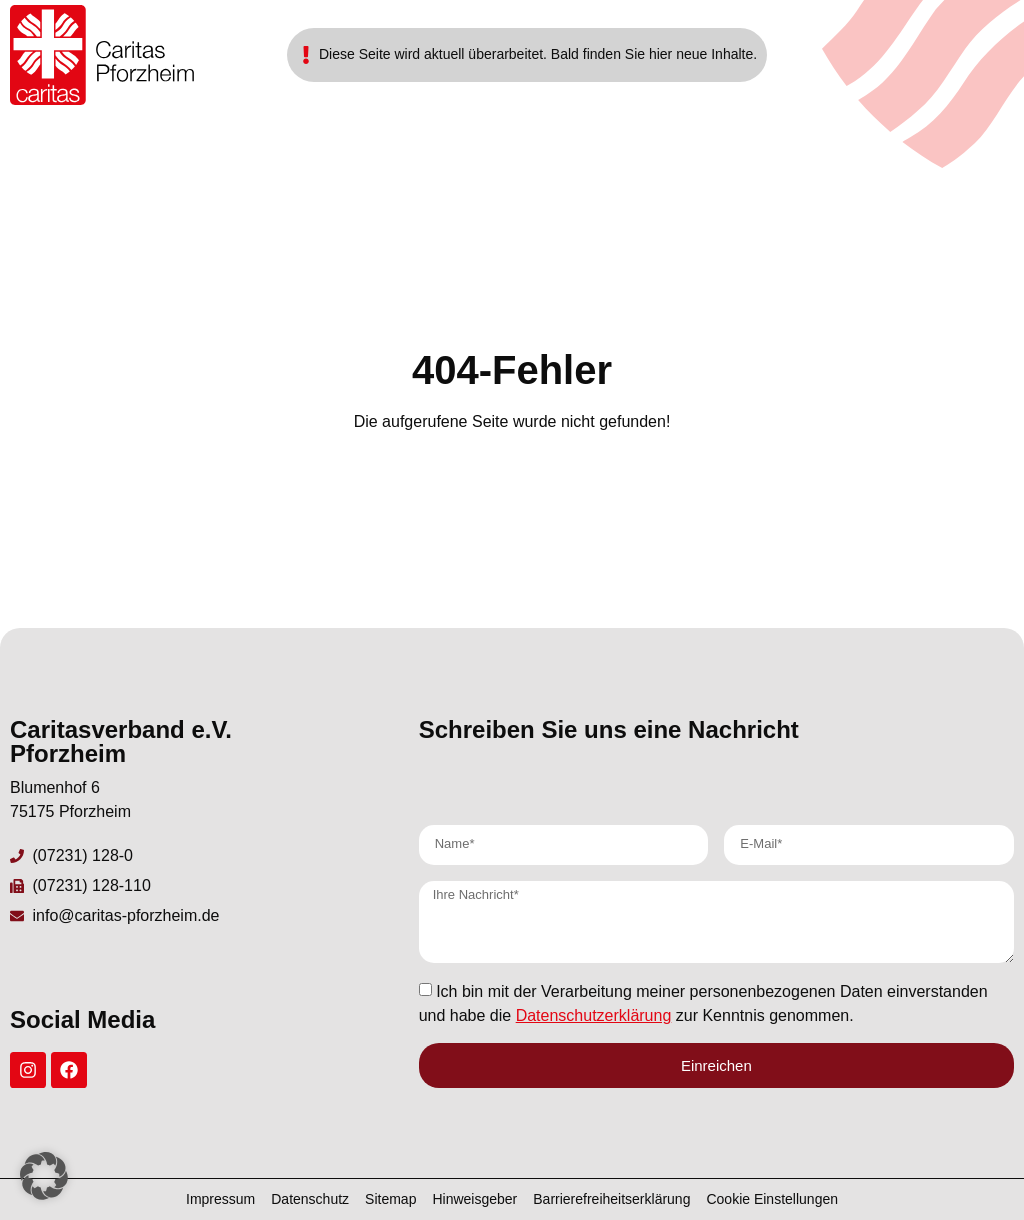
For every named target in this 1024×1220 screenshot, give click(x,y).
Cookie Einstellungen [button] (772, 1199)
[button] (44, 1176)
